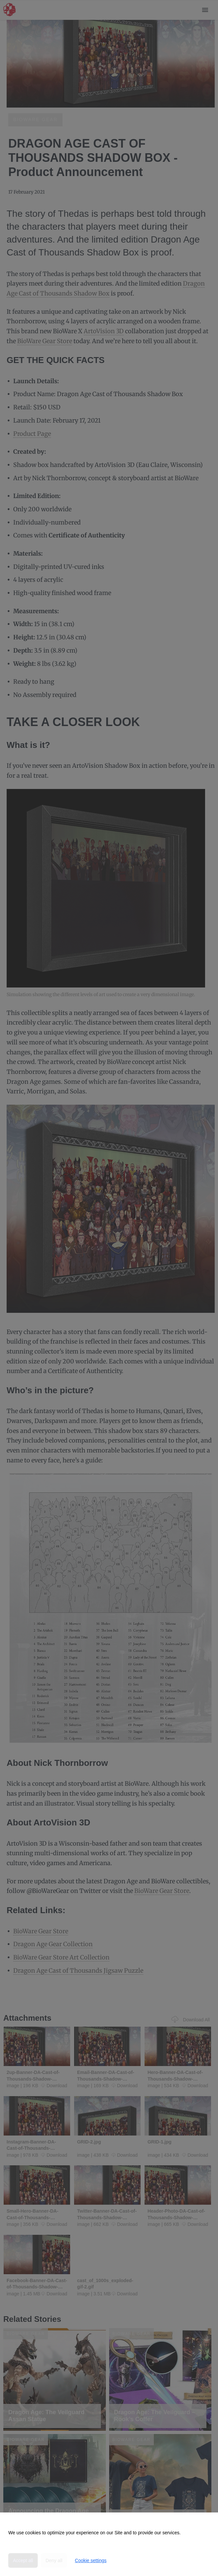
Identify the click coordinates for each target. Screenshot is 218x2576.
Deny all (54, 2560)
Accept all (23, 2560)
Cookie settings (91, 2560)
